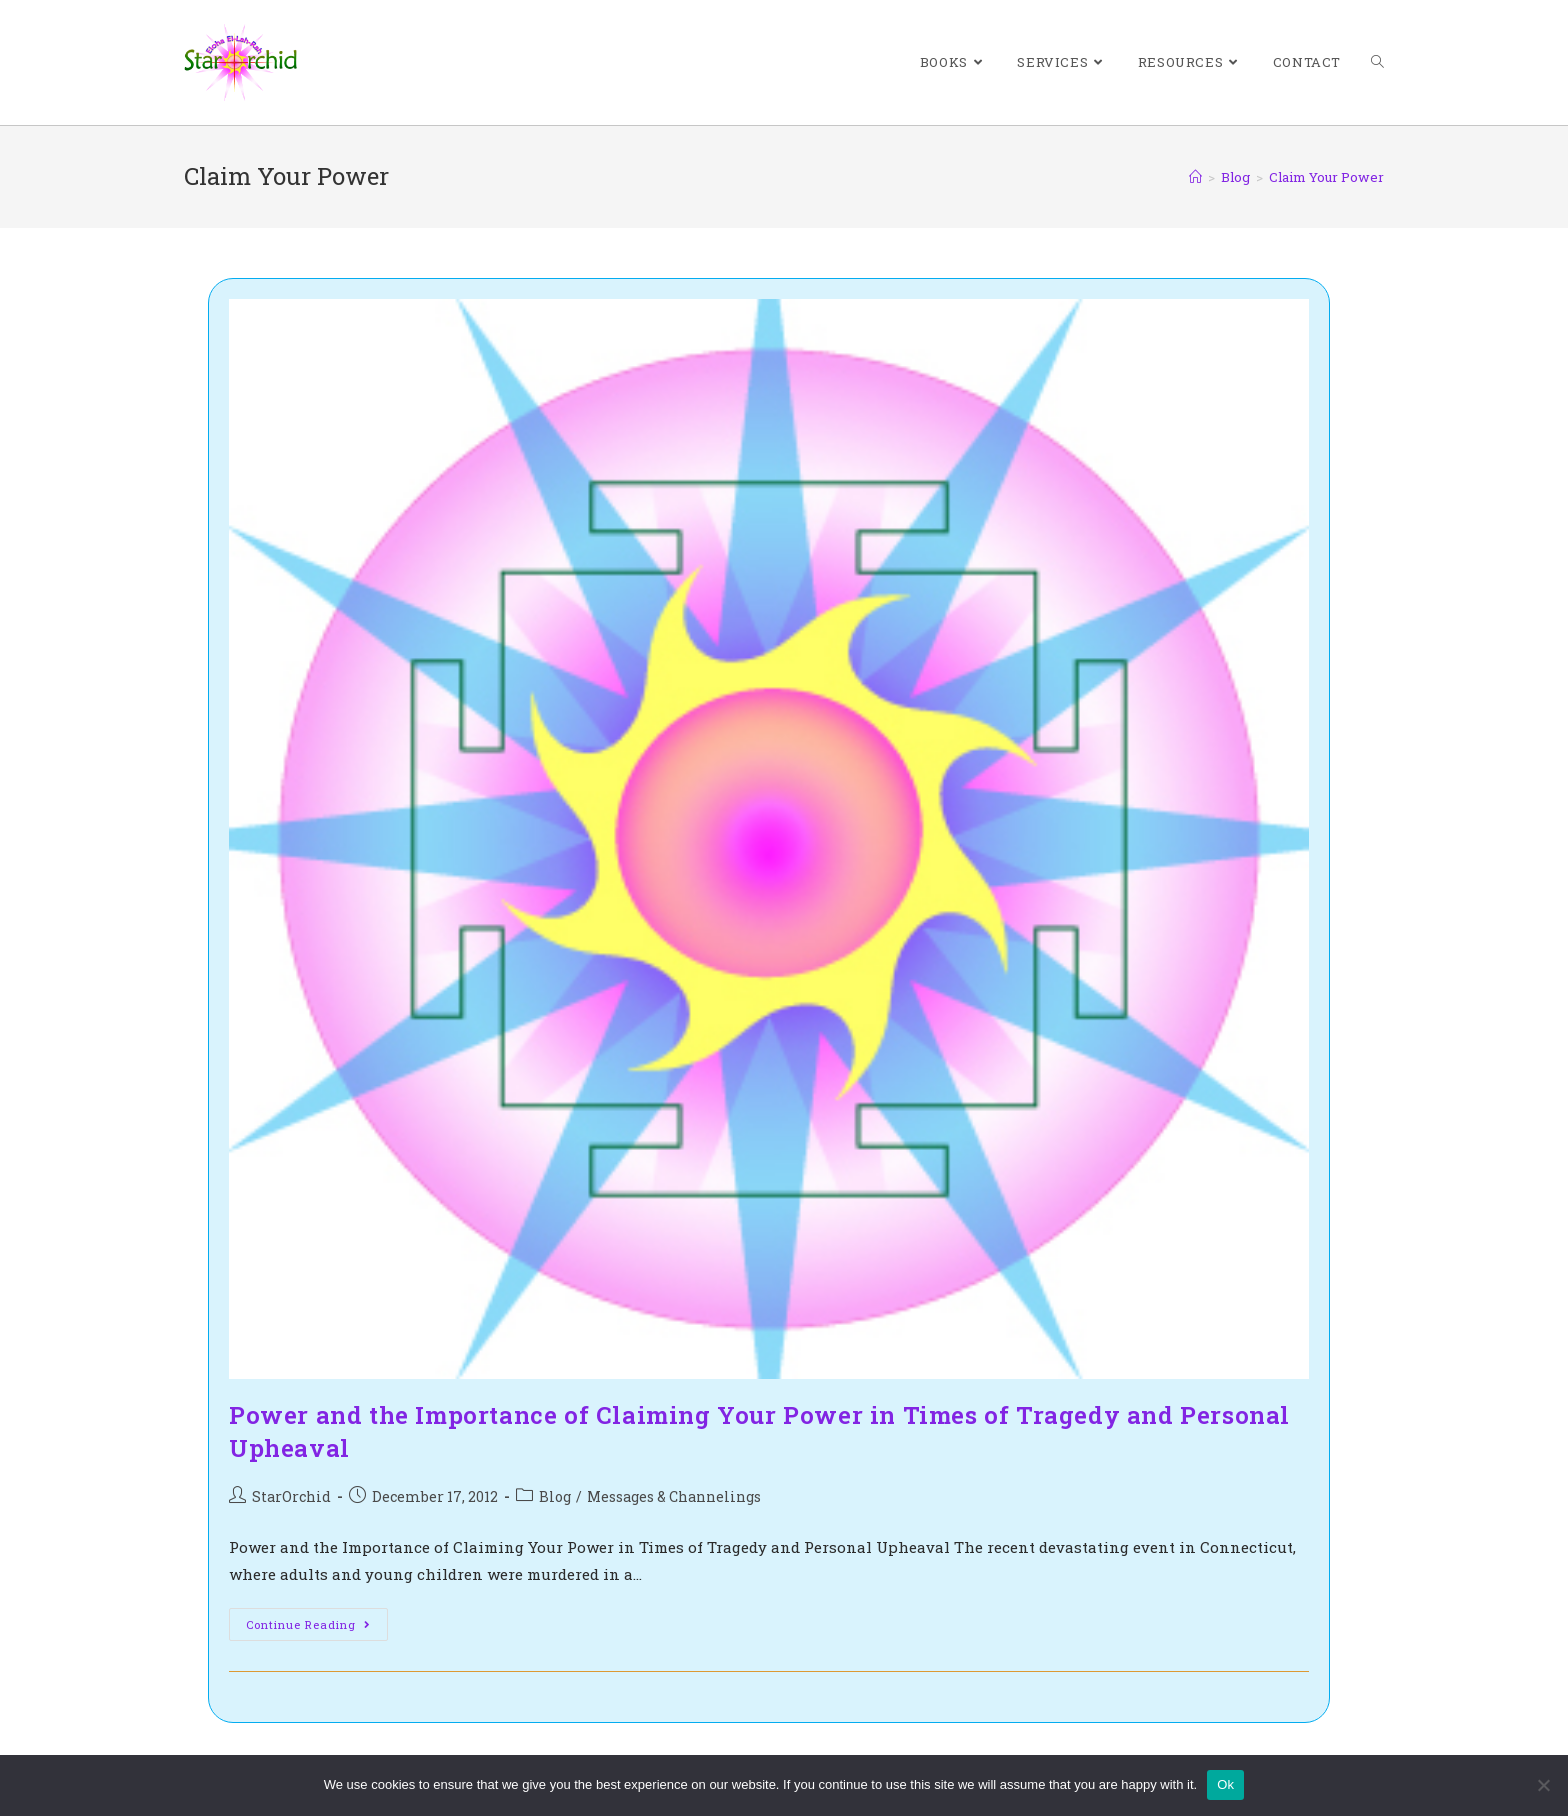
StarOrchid (291, 1496)
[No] (1543, 1785)
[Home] (1195, 177)
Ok (1225, 1784)
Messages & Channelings (674, 1496)
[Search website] (1377, 62)
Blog (555, 1496)
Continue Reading (317, 1628)
